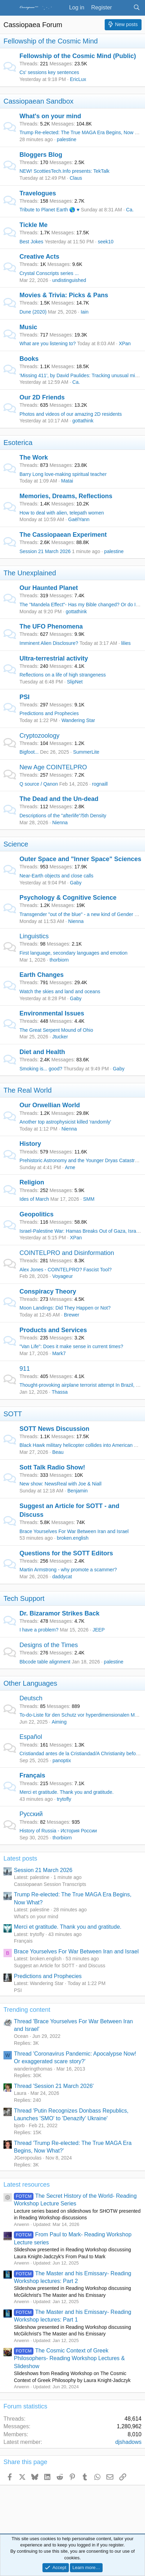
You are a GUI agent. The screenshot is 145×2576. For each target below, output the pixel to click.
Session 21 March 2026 (45, 551)
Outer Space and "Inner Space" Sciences (80, 859)
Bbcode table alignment (44, 1661)
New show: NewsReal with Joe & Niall (60, 1484)
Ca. (130, 209)
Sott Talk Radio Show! (52, 1467)
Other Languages (30, 1683)
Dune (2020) (33, 312)
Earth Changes (41, 974)
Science (15, 844)
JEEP (98, 1630)
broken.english (72, 1538)
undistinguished (69, 280)
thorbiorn (59, 960)
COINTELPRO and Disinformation (66, 1252)
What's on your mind (50, 116)
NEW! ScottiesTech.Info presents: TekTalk (64, 171)
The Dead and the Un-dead (58, 798)
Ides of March (34, 1199)
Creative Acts (39, 256)
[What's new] (122, 7)
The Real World (27, 1090)
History (30, 1143)
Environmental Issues (51, 1013)
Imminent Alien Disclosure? (48, 643)
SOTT (12, 1414)
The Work (33, 457)
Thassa (60, 1392)
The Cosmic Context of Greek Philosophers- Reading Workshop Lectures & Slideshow (69, 2358)
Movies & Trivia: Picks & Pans (63, 295)
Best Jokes (31, 241)
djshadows (128, 2442)
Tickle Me (33, 224)
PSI (24, 697)
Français (32, 1775)
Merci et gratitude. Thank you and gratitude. (66, 1792)
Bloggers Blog (40, 154)
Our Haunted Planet (48, 587)
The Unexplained (29, 573)
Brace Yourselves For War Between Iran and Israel (74, 1531)
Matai (67, 481)
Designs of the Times (48, 1645)
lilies (126, 643)
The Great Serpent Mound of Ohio (56, 1030)
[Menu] (9, 8)
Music (28, 327)
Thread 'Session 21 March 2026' (54, 2086)
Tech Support (24, 1598)
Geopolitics (36, 1214)
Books (29, 358)
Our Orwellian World (49, 1105)
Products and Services (53, 1330)
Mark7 (59, 1353)
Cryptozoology (39, 735)
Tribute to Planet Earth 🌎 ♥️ (49, 209)
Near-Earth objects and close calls (56, 875)
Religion (31, 1182)
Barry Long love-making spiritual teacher (63, 474)
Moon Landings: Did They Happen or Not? (65, 1308)
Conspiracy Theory (47, 1291)
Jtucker (60, 1036)
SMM (89, 1199)
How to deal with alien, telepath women (61, 513)
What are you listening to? (47, 343)
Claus (76, 178)
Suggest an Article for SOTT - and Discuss (59, 1965)
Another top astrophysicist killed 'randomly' (65, 1122)
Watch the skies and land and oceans (59, 991)
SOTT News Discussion (54, 1428)
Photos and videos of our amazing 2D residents (70, 414)
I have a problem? (38, 1630)
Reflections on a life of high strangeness (62, 675)
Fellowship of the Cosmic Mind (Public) (77, 55)
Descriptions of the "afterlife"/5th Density (62, 815)
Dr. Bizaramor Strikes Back (59, 1613)
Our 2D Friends (42, 397)
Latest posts (20, 1858)
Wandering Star (78, 720)
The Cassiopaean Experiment (63, 534)
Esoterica (17, 442)
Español (30, 1736)
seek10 (105, 241)
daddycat (62, 1576)
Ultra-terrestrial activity (53, 658)
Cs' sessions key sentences (49, 72)
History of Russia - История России (58, 1830)
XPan (125, 343)
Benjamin (77, 1490)
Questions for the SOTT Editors (66, 1553)
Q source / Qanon (38, 784)
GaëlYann (78, 519)
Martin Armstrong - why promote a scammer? (68, 1569)
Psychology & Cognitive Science (67, 897)
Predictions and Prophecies (49, 713)
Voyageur (62, 1276)
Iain (85, 312)
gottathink (83, 420)
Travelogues (37, 193)
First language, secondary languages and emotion (73, 953)
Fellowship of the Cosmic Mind (50, 41)
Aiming (59, 1722)
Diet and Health (42, 1051)
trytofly (64, 1799)
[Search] (136, 7)
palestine (66, 139)
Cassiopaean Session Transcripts (50, 1884)
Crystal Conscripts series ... (49, 273)
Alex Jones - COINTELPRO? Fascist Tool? (65, 1269)
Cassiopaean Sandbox (38, 101)
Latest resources (26, 2184)
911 (24, 1368)
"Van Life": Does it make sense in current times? (71, 1346)
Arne (70, 1167)
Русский (31, 1814)
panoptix (62, 1760)
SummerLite (86, 752)
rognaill (100, 784)
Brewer (71, 1315)
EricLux (78, 79)
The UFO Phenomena (51, 626)
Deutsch (30, 1698)
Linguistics (34, 936)
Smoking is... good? (40, 1068)
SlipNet (74, 681)
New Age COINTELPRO (53, 767)
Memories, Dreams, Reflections (65, 496)
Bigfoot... (29, 752)
